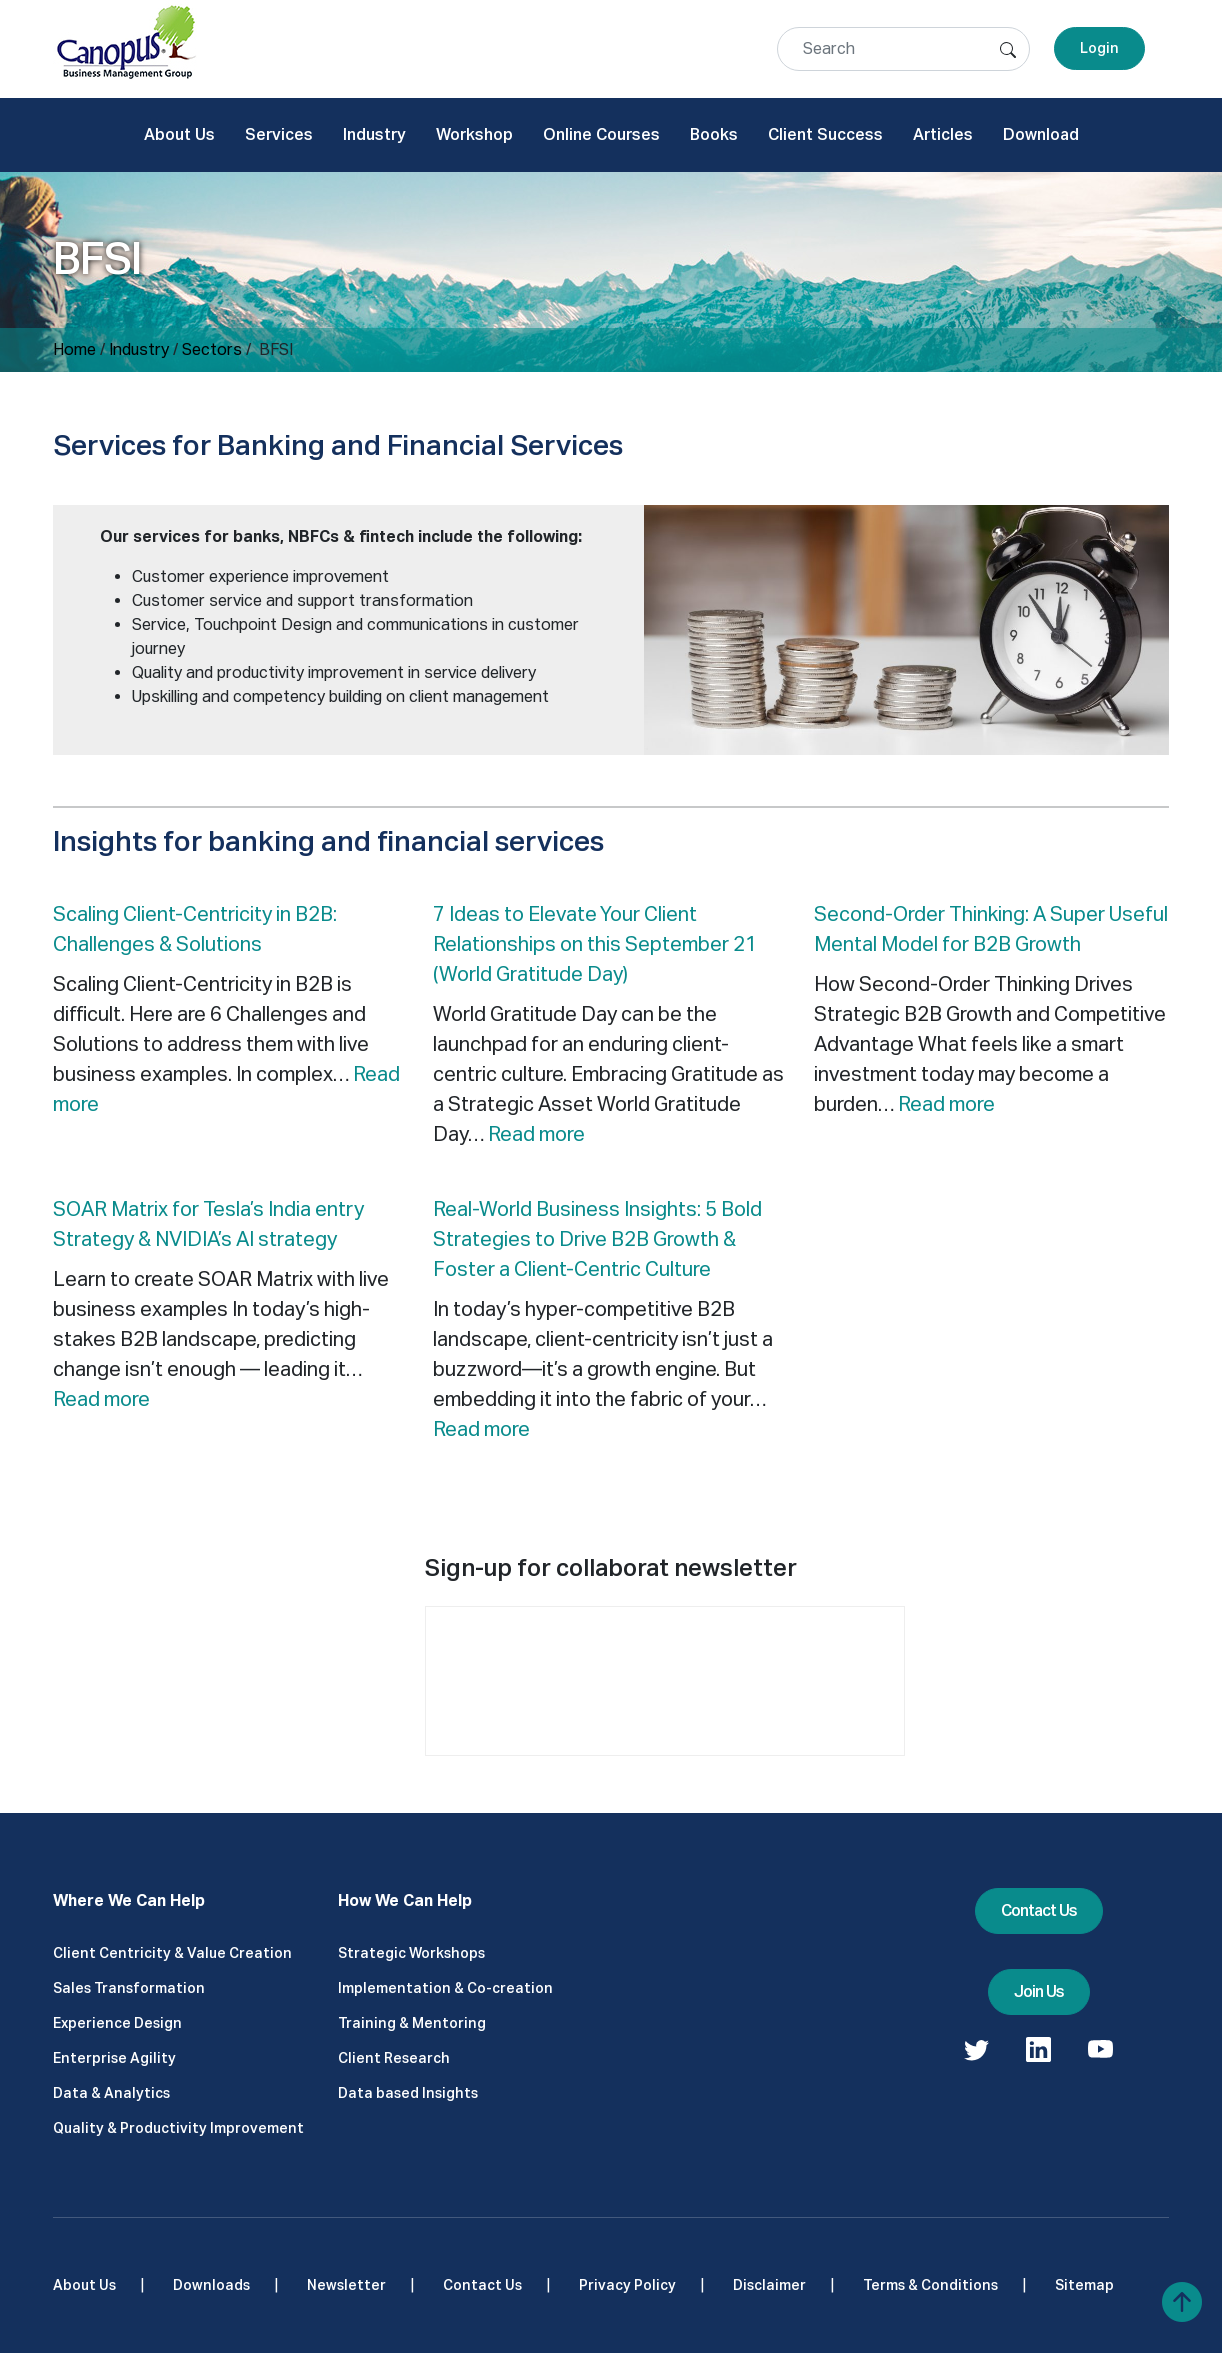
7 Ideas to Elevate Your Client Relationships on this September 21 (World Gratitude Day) (595, 943)
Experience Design (117, 2023)
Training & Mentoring (412, 2023)
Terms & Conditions (930, 2285)
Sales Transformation (129, 1988)
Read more (536, 1133)
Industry (139, 349)
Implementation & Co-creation (445, 1988)
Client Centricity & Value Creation (172, 1953)
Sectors (212, 349)
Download (1041, 134)
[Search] (903, 49)
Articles (943, 134)
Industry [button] (374, 134)
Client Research (394, 2058)
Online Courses (601, 134)
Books (714, 134)
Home (74, 349)
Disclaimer (769, 2285)
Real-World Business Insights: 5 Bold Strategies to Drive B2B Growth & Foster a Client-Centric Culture (597, 1238)
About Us (84, 2285)
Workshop (474, 134)
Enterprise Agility (114, 2058)
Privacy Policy (627, 2285)
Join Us (1039, 1991)
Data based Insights (408, 2093)
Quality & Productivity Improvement (178, 2128)
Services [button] (279, 134)
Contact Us (1039, 1910)
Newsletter (346, 2285)
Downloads (211, 2285)
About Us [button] (179, 134)
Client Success (825, 134)
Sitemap (1084, 2285)
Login (1099, 48)
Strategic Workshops (411, 1953)
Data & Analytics (111, 2093)
